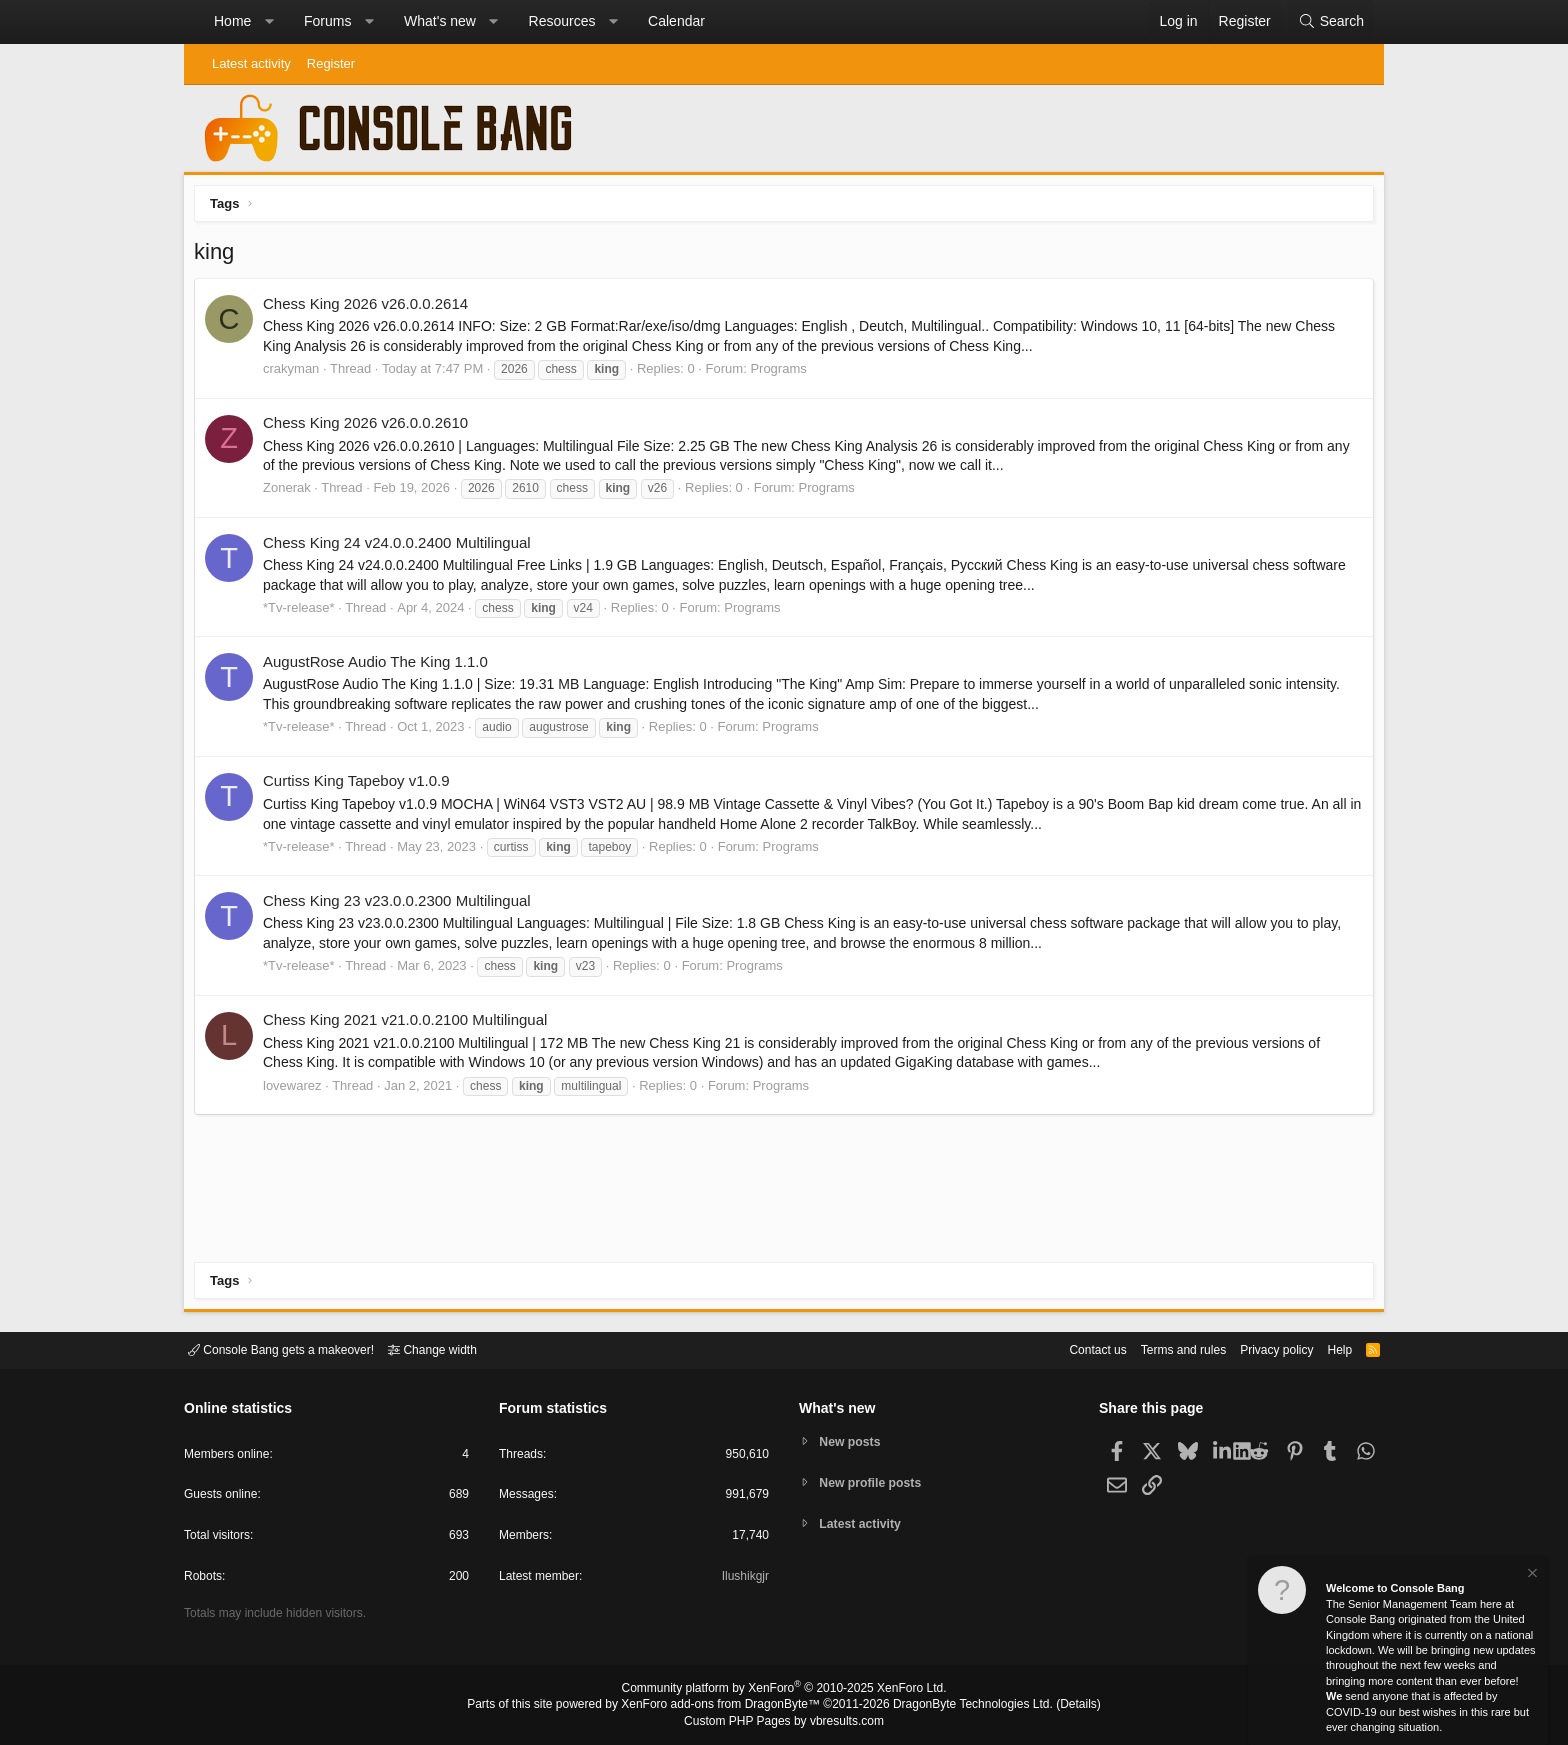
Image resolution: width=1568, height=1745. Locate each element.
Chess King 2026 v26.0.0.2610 (370, 427)
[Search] (1331, 22)
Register (331, 63)
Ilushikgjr (743, 1579)
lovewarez (297, 1090)
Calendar (676, 21)
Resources (562, 21)
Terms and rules (1159, 1348)
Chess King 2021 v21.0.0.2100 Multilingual (410, 1024)
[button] (269, 22)
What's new (440, 21)
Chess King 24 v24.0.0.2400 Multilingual (402, 547)
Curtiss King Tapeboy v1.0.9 (361, 785)
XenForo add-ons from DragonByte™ (726, 1706)
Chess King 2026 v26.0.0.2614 (370, 308)
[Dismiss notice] (1531, 1575)
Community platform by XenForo (784, 1691)
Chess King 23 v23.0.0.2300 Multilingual (402, 905)
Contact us (1067, 1348)
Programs (783, 373)
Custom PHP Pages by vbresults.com (783, 1722)
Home (232, 21)
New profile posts (875, 1482)
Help (1327, 1348)
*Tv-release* (304, 612)
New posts (853, 1440)
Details (1054, 1706)
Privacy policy (1259, 1348)
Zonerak (292, 492)
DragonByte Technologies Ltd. (957, 1706)
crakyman (296, 373)
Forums (327, 21)
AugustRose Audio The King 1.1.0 (380, 666)
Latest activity (251, 63)
